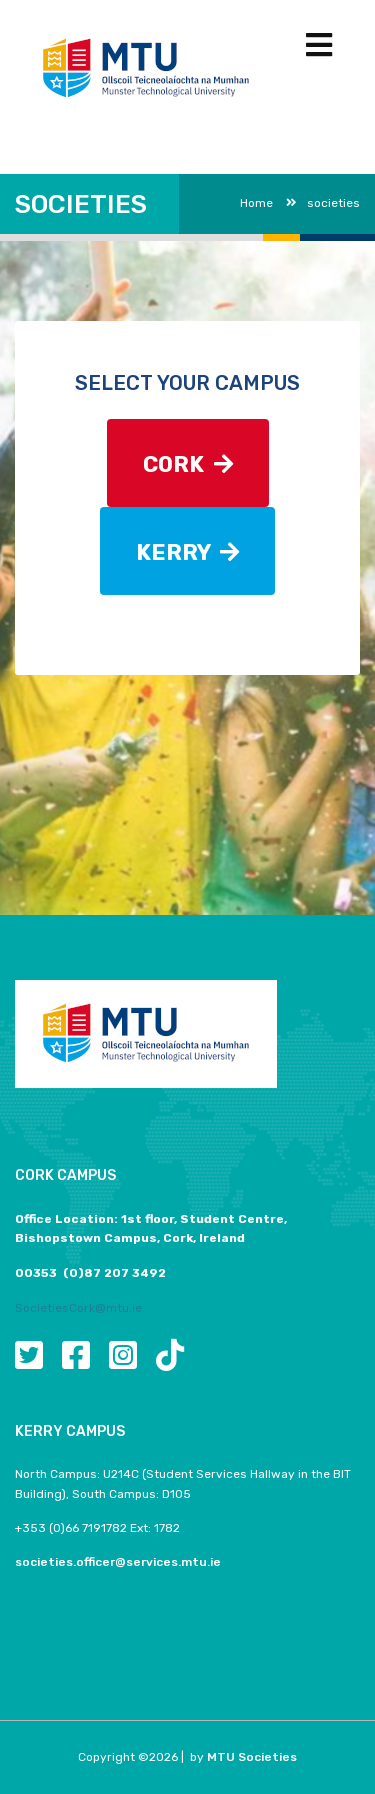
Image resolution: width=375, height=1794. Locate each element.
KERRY (187, 552)
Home (256, 203)
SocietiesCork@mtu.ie (78, 1308)
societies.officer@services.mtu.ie (118, 1562)
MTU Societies (252, 1757)
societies (323, 203)
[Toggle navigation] (319, 45)
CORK (188, 464)
